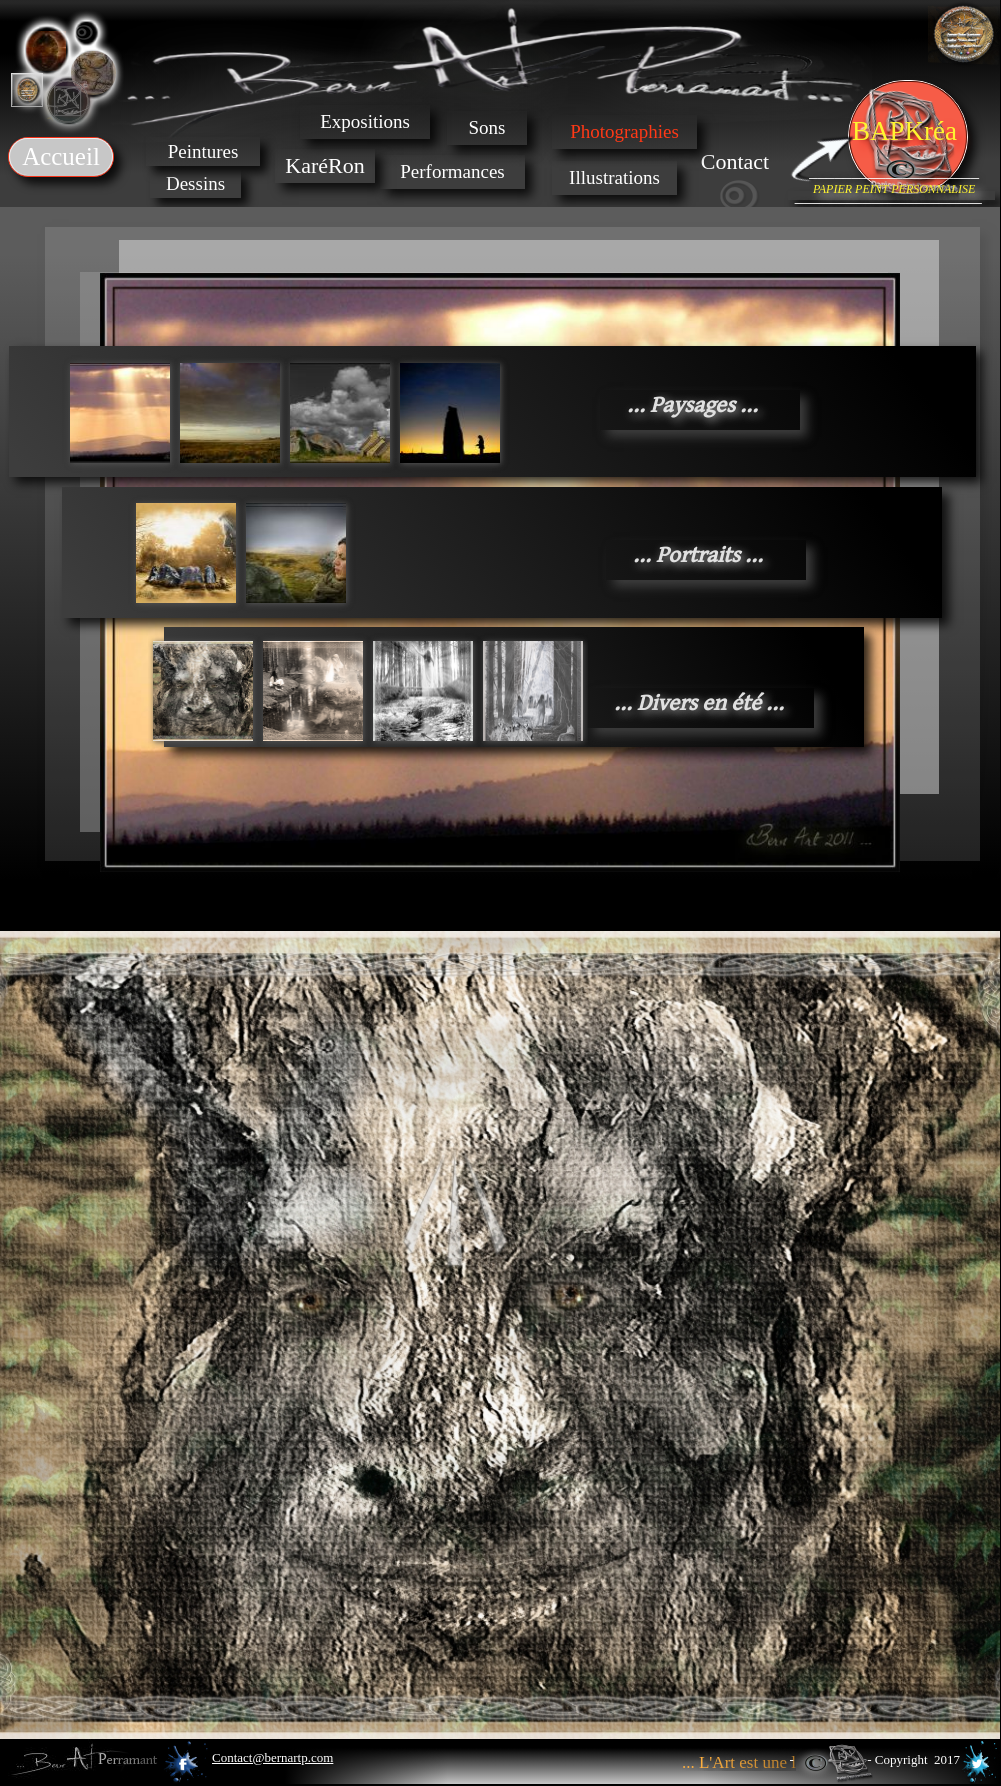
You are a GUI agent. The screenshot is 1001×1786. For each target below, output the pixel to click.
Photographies (624, 131)
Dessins (195, 183)
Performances (452, 171)
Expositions (365, 121)
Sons (487, 127)
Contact (735, 161)
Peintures (203, 151)
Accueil (61, 156)
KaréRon (324, 165)
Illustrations (614, 177)
